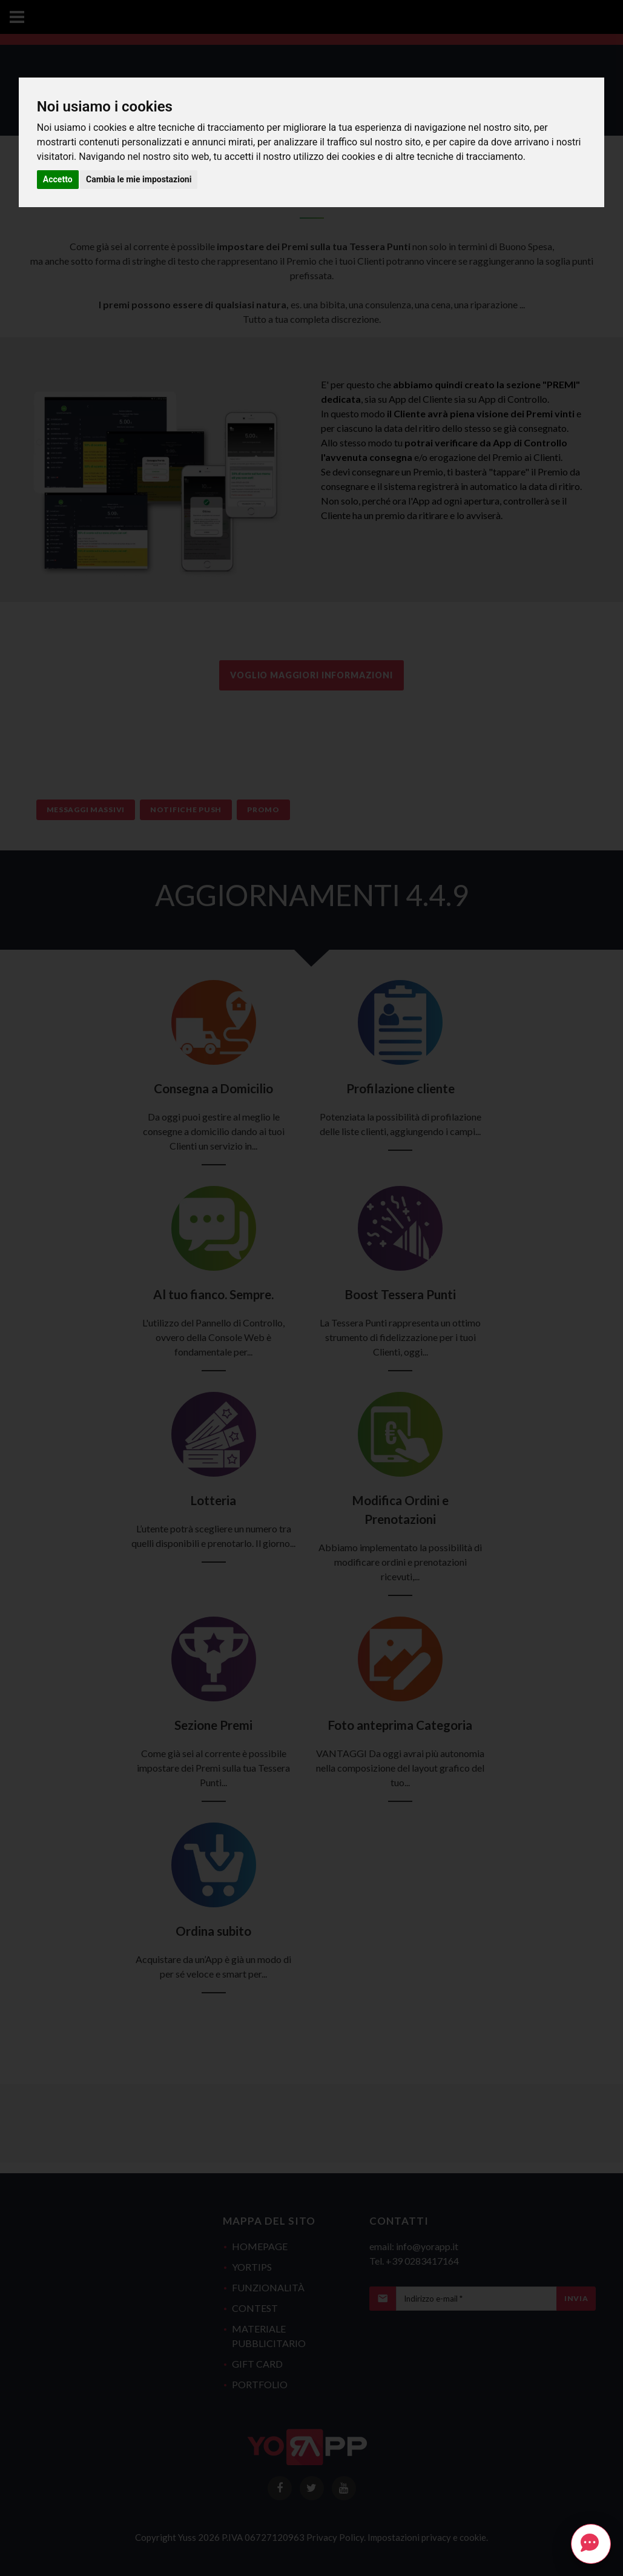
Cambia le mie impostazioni (138, 179)
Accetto (58, 179)
